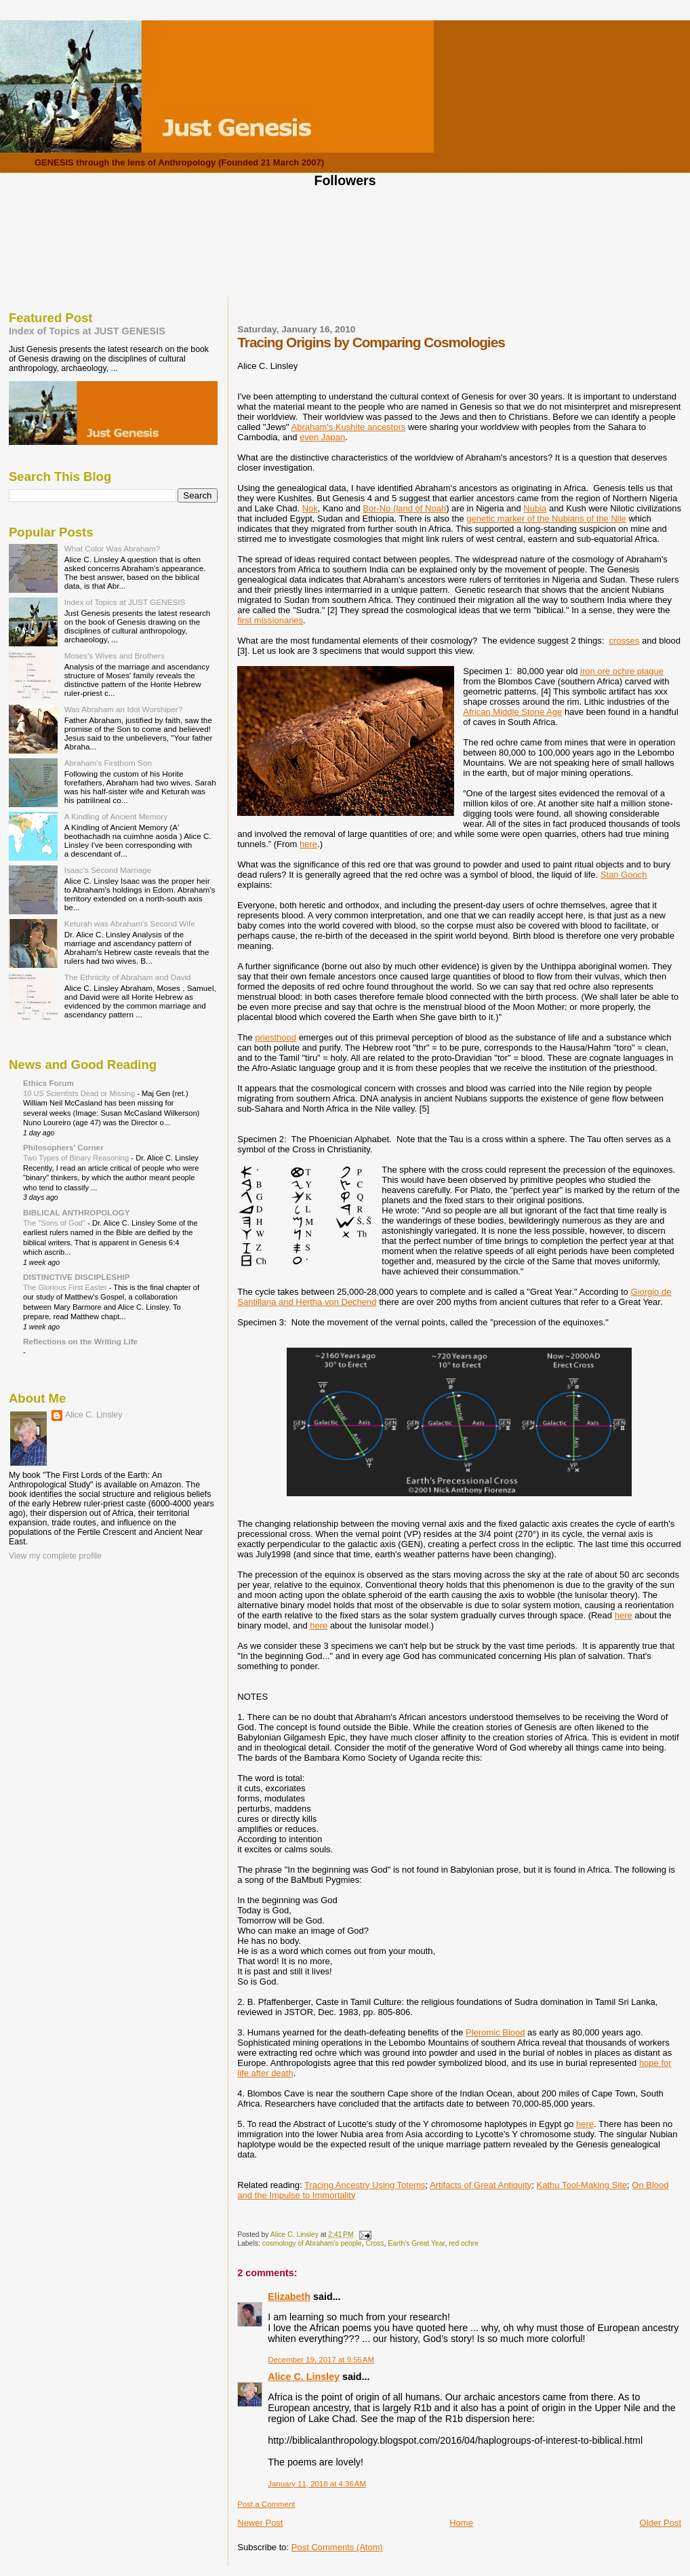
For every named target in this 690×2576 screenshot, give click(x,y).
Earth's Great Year (416, 2243)
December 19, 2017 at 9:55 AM (321, 2360)
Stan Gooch (624, 875)
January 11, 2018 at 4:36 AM (317, 2484)
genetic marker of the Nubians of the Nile (546, 518)
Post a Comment (266, 2504)
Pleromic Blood (495, 2032)
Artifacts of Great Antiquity (480, 2185)
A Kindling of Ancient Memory (115, 816)
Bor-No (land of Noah (404, 508)
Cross (374, 2243)
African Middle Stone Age (512, 712)
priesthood (275, 1037)
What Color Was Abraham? (112, 548)
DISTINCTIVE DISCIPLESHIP (76, 1276)
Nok (310, 508)
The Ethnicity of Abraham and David (127, 977)
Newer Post (260, 2523)
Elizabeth (289, 2296)
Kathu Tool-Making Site (582, 2185)
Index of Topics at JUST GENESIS (87, 331)
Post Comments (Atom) (337, 2547)
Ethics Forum (48, 1082)
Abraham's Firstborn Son (108, 762)
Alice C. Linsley (304, 2376)
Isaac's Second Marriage (108, 869)
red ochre (464, 2243)
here (308, 844)
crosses (624, 641)
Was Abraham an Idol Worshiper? (123, 709)
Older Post (660, 2523)
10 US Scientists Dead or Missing (80, 1093)
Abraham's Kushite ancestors (348, 427)
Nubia (534, 508)
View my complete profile (55, 1556)
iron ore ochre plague (622, 671)
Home (461, 2523)
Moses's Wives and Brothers (114, 655)
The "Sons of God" (55, 1223)
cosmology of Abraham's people (312, 2243)
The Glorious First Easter (66, 1287)
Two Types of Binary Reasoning (77, 1158)
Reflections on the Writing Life (80, 1341)
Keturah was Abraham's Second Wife (129, 923)
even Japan (322, 437)
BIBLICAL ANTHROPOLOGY (76, 1212)
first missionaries (270, 620)
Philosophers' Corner (63, 1147)
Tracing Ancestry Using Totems (364, 2185)
